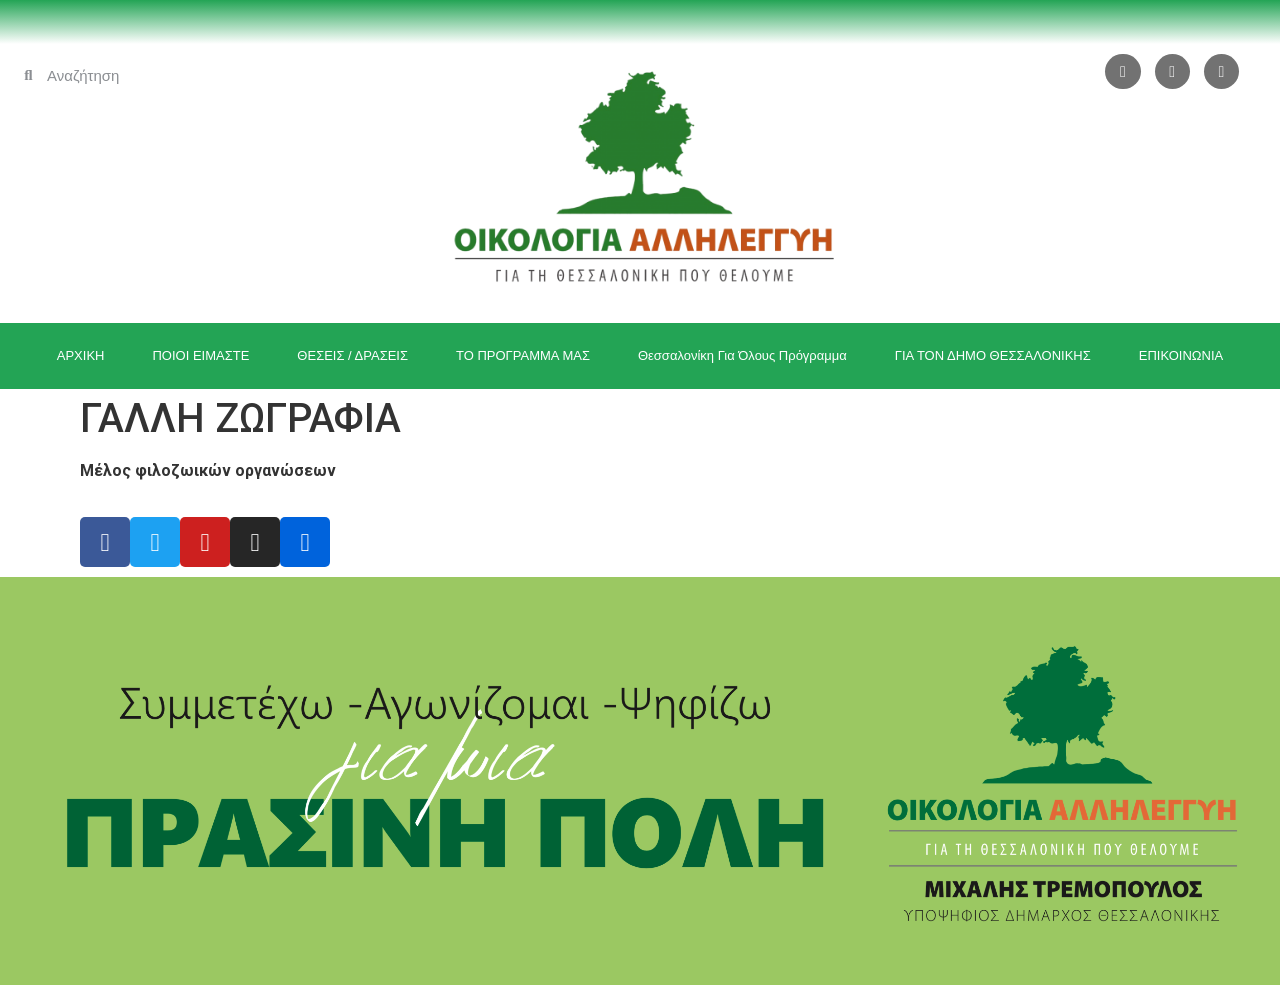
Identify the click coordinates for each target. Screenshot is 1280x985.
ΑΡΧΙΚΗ (81, 355)
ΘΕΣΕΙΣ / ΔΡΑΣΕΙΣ (352, 355)
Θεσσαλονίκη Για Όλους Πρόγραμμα (742, 355)
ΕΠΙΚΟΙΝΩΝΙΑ (1181, 355)
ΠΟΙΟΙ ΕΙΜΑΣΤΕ (200, 355)
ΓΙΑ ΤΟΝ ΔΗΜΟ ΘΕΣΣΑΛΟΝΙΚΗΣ (993, 355)
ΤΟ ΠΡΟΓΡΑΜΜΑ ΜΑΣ (523, 355)
